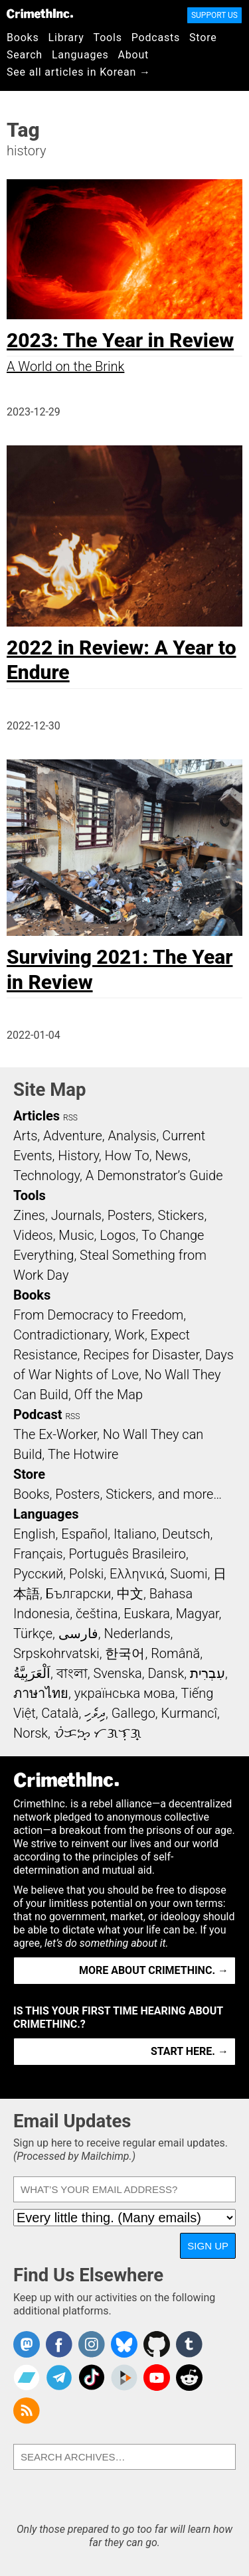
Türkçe (32, 1633)
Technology (46, 1175)
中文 (130, 1594)
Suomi (188, 1574)
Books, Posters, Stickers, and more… (117, 1494)
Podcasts (155, 37)
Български (79, 1594)
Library (66, 37)
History (78, 1156)
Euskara (147, 1614)
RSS (70, 1117)
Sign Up (207, 2245)
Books (23, 37)
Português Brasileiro (126, 1554)
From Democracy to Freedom (98, 1315)
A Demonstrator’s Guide (154, 1175)
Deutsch (186, 1534)
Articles (36, 1116)
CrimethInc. (40, 13)
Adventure (72, 1136)
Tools (108, 37)
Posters (130, 1215)
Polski (86, 1574)
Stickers (181, 1215)
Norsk (30, 1733)
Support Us (214, 15)
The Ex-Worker (55, 1434)
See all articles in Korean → (79, 72)
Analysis (132, 1136)
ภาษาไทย (40, 1693)
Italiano (135, 1534)
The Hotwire (83, 1454)
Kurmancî (189, 1713)
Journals (76, 1215)
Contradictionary (61, 1335)
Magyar (197, 1614)
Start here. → (189, 2051)
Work (130, 1335)
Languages (80, 54)
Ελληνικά (137, 1574)
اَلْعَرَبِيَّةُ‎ (31, 1673)
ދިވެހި (95, 1713)
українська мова (124, 1693)
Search (24, 54)
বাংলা (72, 1673)
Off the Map (108, 1394)
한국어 (125, 1653)
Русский (38, 1574)
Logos (117, 1235)
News (171, 1156)
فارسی (78, 1633)
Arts (25, 1136)
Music (76, 1235)
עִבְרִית (207, 1673)
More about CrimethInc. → (153, 1970)
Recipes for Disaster (141, 1355)
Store (202, 37)
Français (38, 1554)
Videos (33, 1235)
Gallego (133, 1713)
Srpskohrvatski (56, 1653)
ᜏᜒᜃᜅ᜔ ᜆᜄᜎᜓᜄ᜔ (97, 1733)
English (34, 1534)
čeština (97, 1614)
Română (175, 1653)
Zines (29, 1215)
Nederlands (137, 1633)
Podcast (37, 1414)
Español (84, 1534)
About (133, 54)
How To (127, 1156)
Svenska (117, 1673)
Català (59, 1713)
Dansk (165, 1673)
